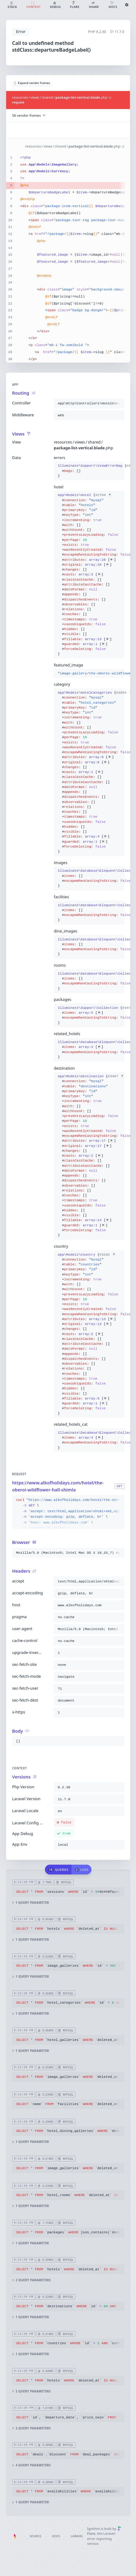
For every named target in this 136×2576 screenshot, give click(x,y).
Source (35, 2536)
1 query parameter (30, 1903)
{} (89, 471)
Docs (56, 2536)
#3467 (116, 1076)
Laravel (77, 2536)
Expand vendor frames (32, 83)
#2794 (103, 495)
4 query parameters (31, 2465)
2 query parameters (31, 2280)
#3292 (107, 1254)
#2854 (124, 693)
